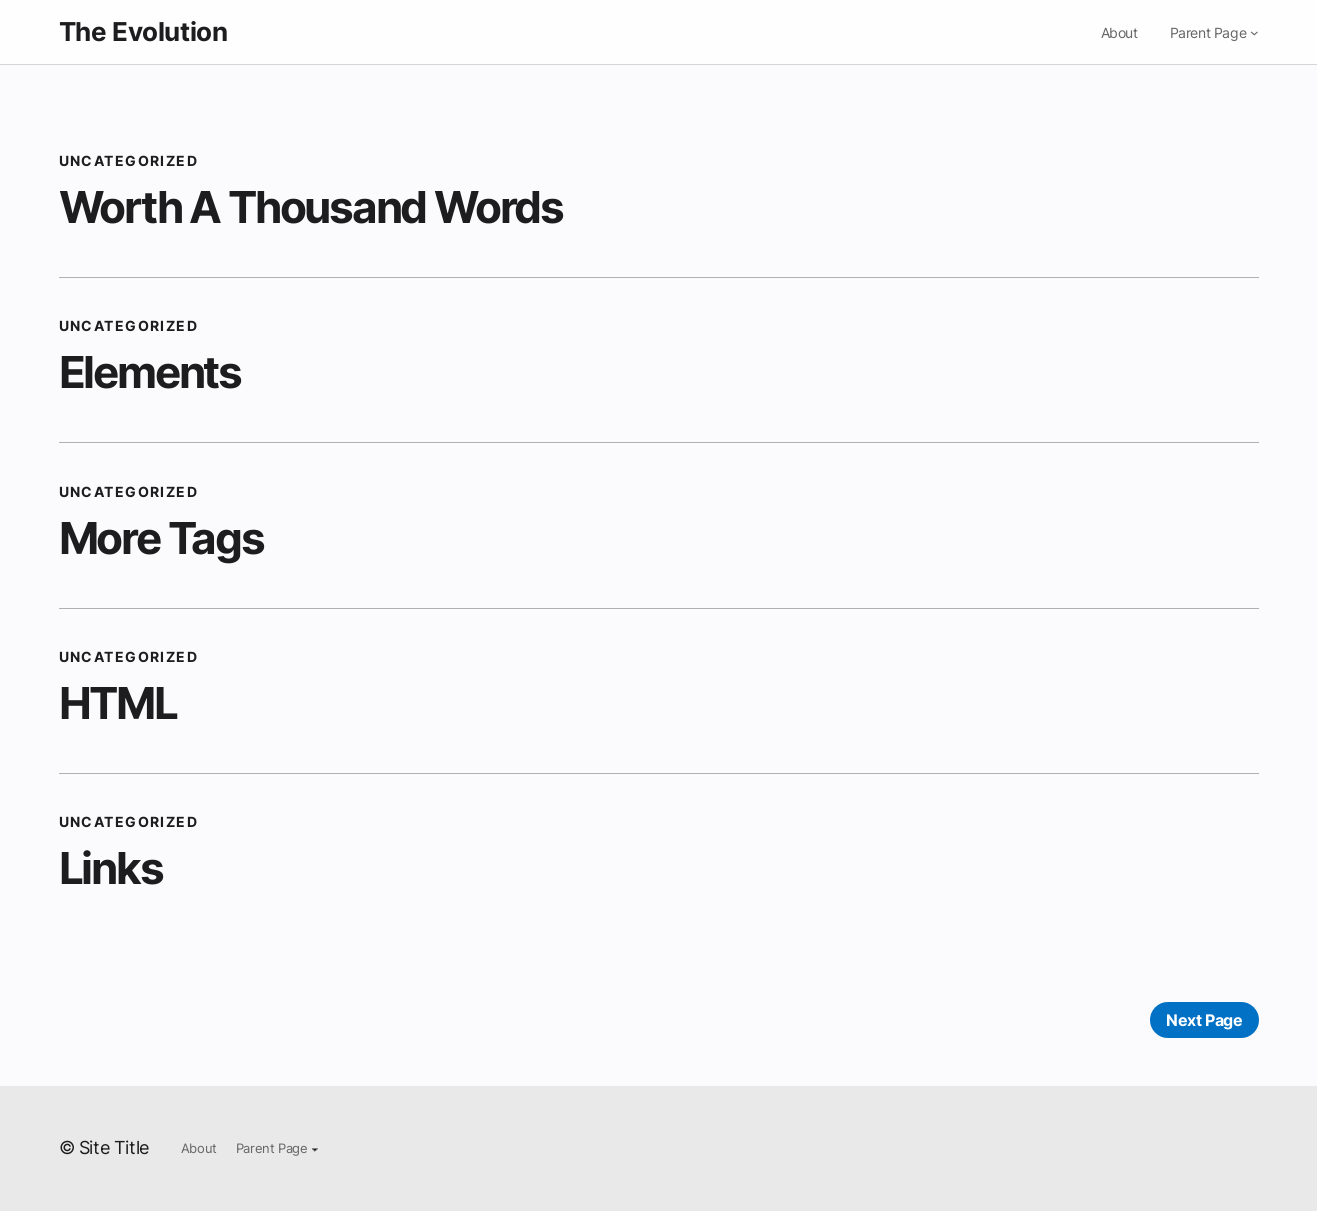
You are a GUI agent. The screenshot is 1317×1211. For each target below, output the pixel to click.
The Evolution (143, 31)
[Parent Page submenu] (1254, 32)
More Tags (161, 538)
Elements (150, 372)
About (1119, 32)
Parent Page (1208, 32)
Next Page (1204, 1020)
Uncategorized (129, 160)
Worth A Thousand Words (311, 207)
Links (111, 868)
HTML (118, 703)
